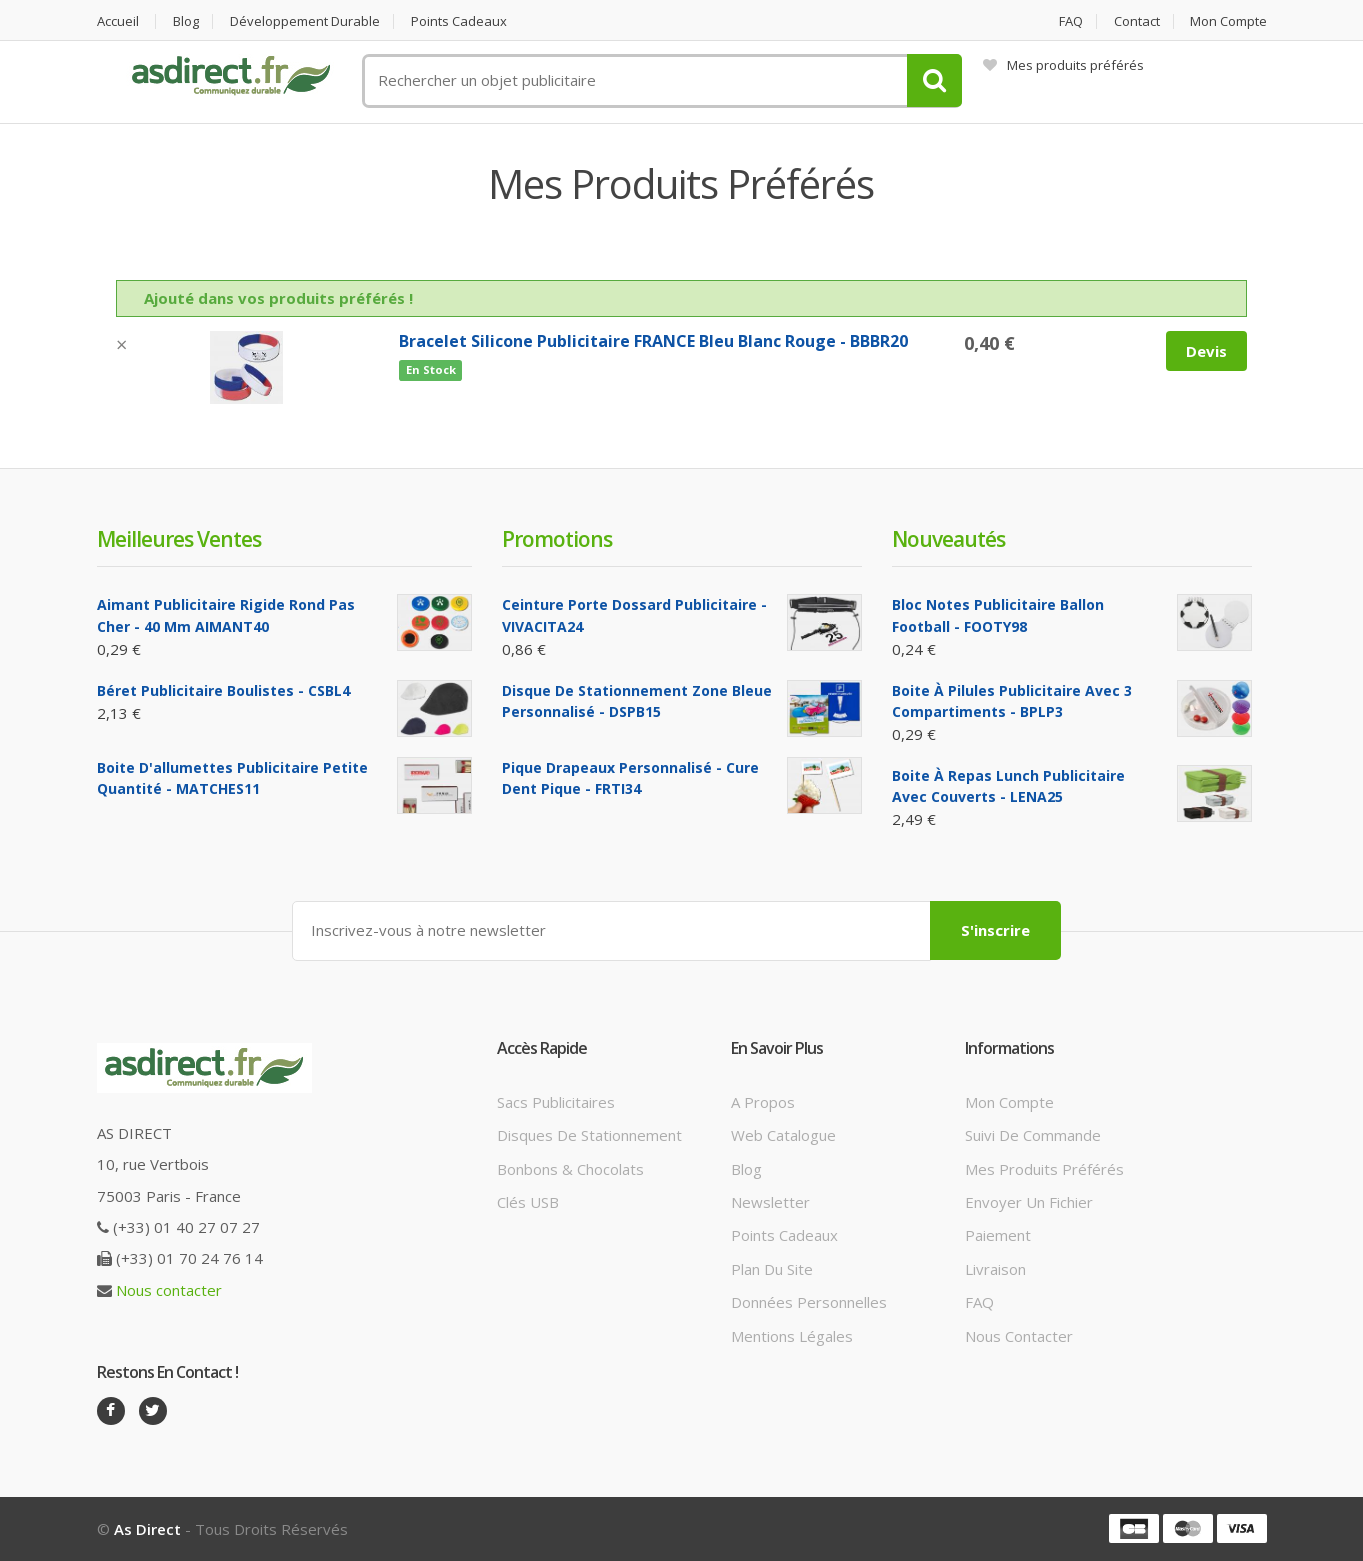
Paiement (998, 1235)
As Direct (147, 1529)
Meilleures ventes (179, 539)
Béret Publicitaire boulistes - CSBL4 (223, 690)
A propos (763, 1102)
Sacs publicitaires (556, 1102)
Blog (186, 21)
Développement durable (305, 21)
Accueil (118, 21)
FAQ (1071, 21)
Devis (1206, 351)
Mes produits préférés (1063, 65)
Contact (1137, 21)
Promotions (557, 539)
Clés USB (528, 1202)
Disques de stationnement (589, 1135)
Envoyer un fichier (1029, 1202)
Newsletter (770, 1202)
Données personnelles (809, 1302)
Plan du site (772, 1269)
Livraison (995, 1269)
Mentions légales (792, 1336)
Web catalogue (783, 1135)
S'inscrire (995, 930)
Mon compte (1228, 21)
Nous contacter (169, 1290)
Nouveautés (948, 539)
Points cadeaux (459, 21)
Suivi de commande (1033, 1135)
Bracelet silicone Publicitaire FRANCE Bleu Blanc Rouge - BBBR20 (653, 341)
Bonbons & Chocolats (570, 1169)
